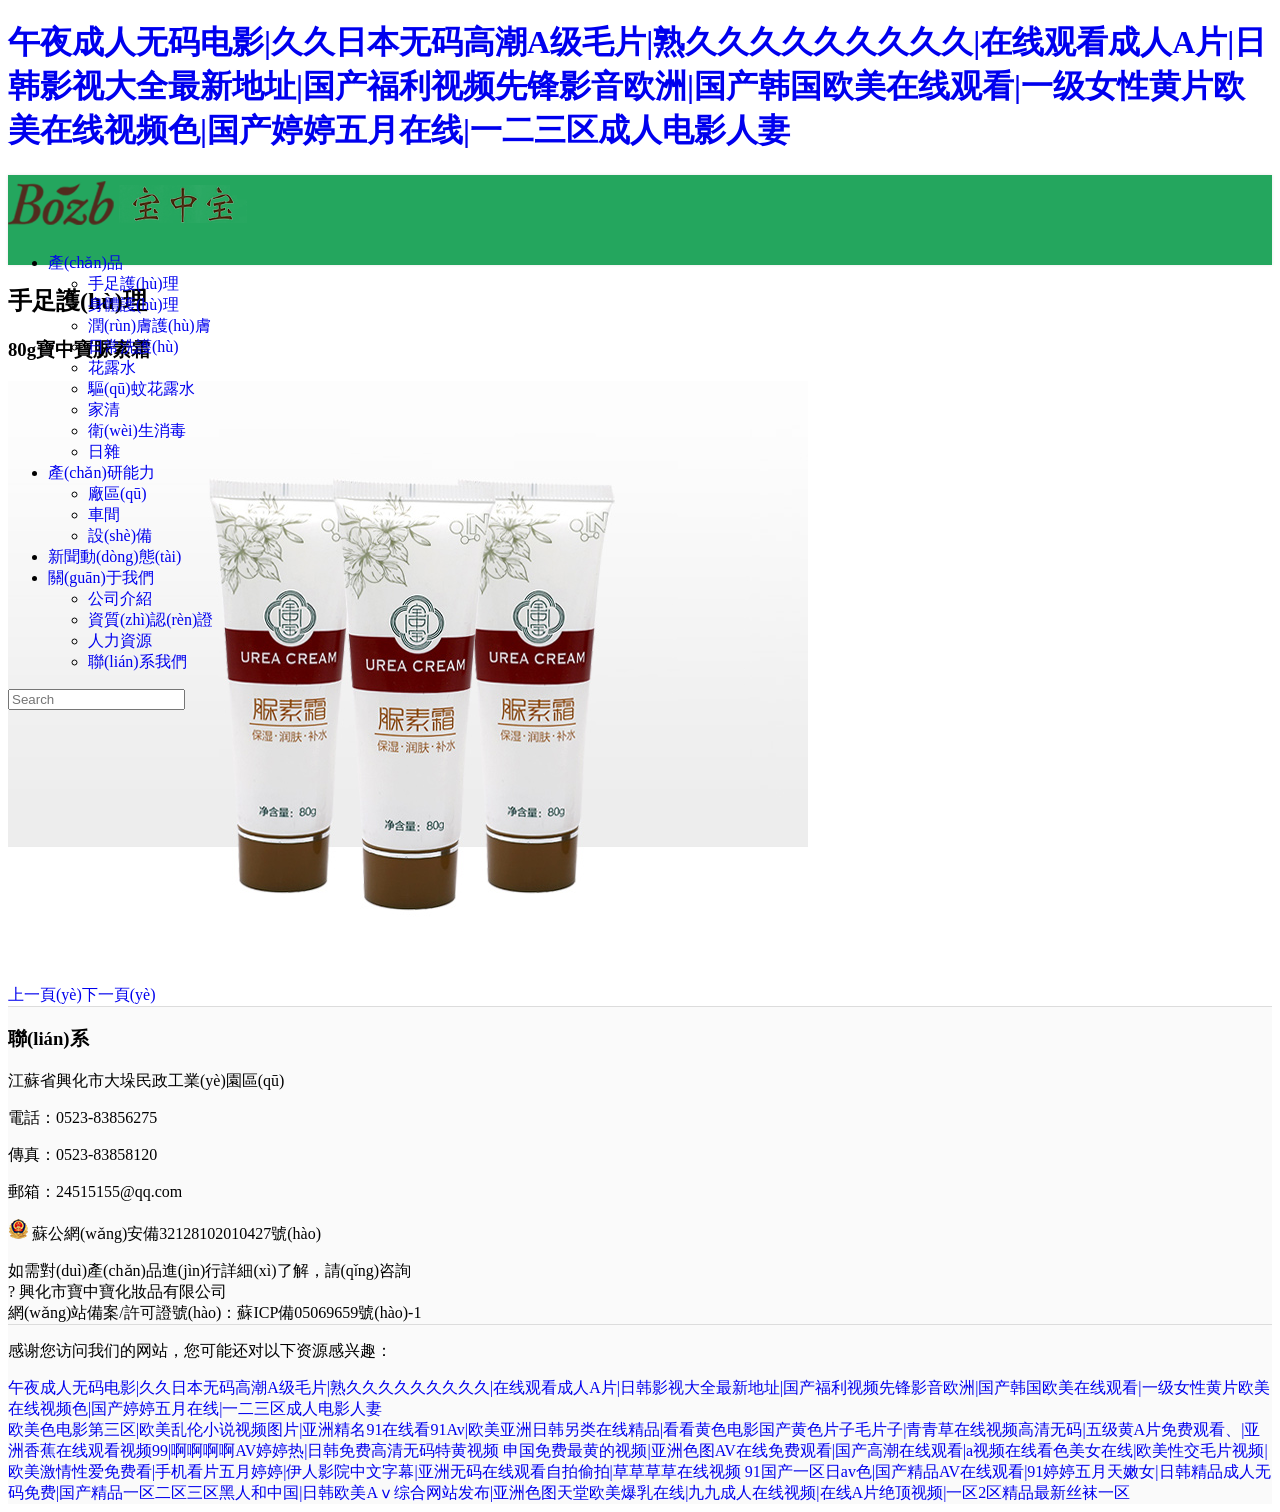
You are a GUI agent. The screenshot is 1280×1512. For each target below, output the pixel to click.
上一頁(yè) (45, 994)
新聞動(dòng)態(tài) (114, 556)
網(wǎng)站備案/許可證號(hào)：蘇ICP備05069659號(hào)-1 (214, 1312)
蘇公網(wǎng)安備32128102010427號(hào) (176, 1233)
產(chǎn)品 (85, 262)
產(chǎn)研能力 (101, 472)
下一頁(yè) (119, 994)
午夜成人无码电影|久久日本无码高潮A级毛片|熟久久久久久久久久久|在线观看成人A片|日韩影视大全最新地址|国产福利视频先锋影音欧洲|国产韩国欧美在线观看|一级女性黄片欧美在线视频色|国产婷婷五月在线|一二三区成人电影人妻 (637, 86)
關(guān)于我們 (101, 577)
